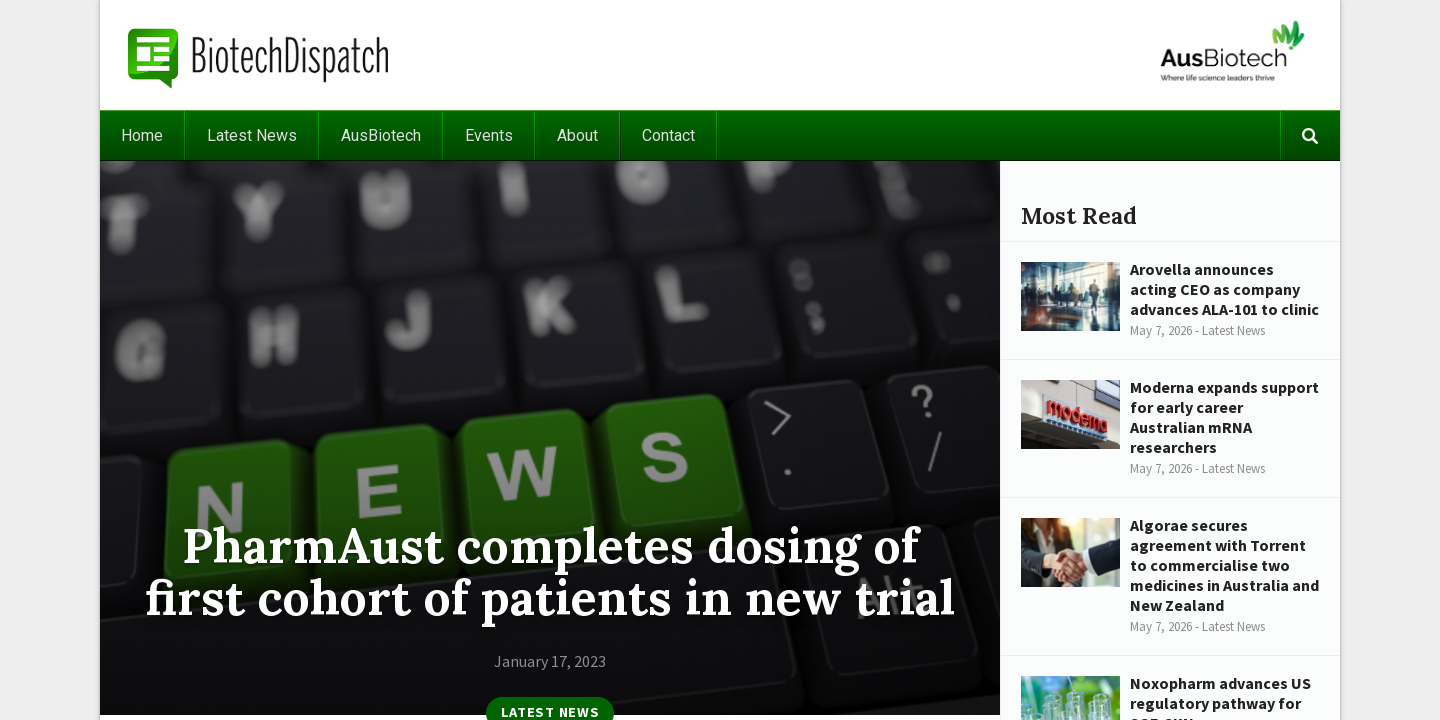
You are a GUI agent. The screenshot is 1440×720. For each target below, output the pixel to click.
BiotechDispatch (259, 55)
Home (142, 135)
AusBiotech (381, 135)
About (577, 135)
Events (489, 135)
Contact (668, 135)
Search (1310, 135)
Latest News (252, 135)
